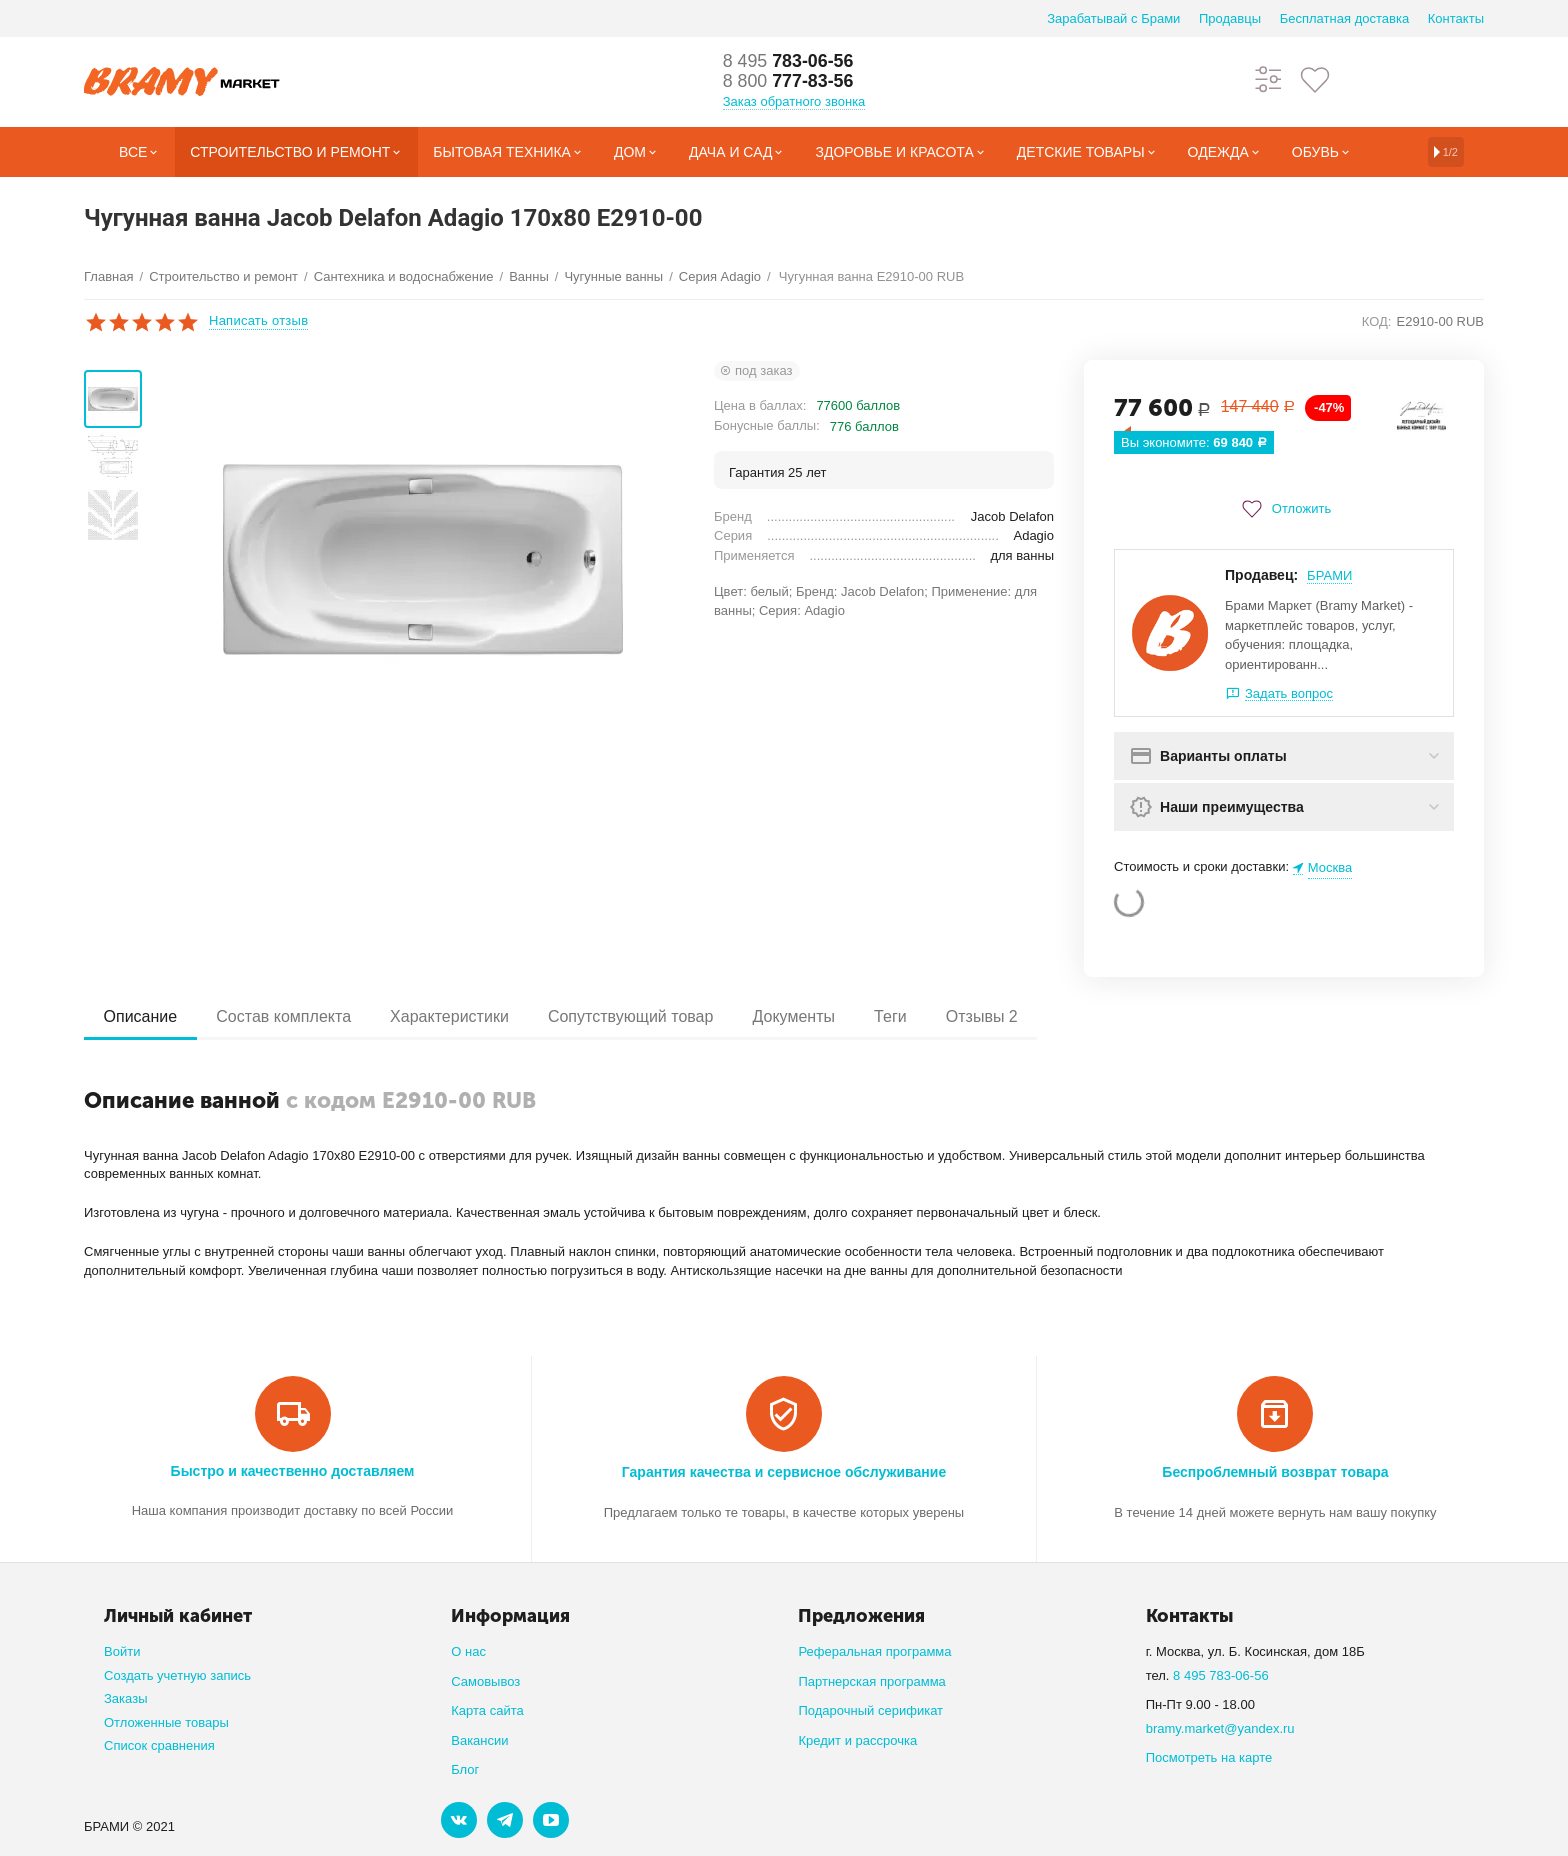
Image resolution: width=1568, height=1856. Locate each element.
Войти (122, 1651)
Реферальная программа (874, 1651)
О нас (468, 1651)
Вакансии (479, 1740)
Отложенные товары (166, 1722)
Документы (798, 1016)
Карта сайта (487, 1710)
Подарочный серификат (870, 1710)
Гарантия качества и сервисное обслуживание (784, 1472)
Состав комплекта (285, 1016)
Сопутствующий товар (634, 1016)
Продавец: (1261, 575)
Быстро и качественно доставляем (293, 1471)
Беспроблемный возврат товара (1275, 1472)
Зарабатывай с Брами (1113, 18)
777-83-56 (789, 82)
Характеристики (451, 1016)
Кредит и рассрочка (857, 1740)
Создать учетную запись (177, 1675)
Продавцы (1230, 18)
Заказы (126, 1698)
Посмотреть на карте (1209, 1757)
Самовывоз (485, 1681)
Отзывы (988, 1016)
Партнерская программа (871, 1681)
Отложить (1284, 509)
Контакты (1456, 18)
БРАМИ (1329, 575)
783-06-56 (789, 62)
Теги (895, 1016)
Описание (141, 1016)
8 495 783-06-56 (1221, 1675)
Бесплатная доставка (1344, 18)
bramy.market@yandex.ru (1220, 1728)
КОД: (1377, 321)
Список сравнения (159, 1745)
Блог (465, 1769)
